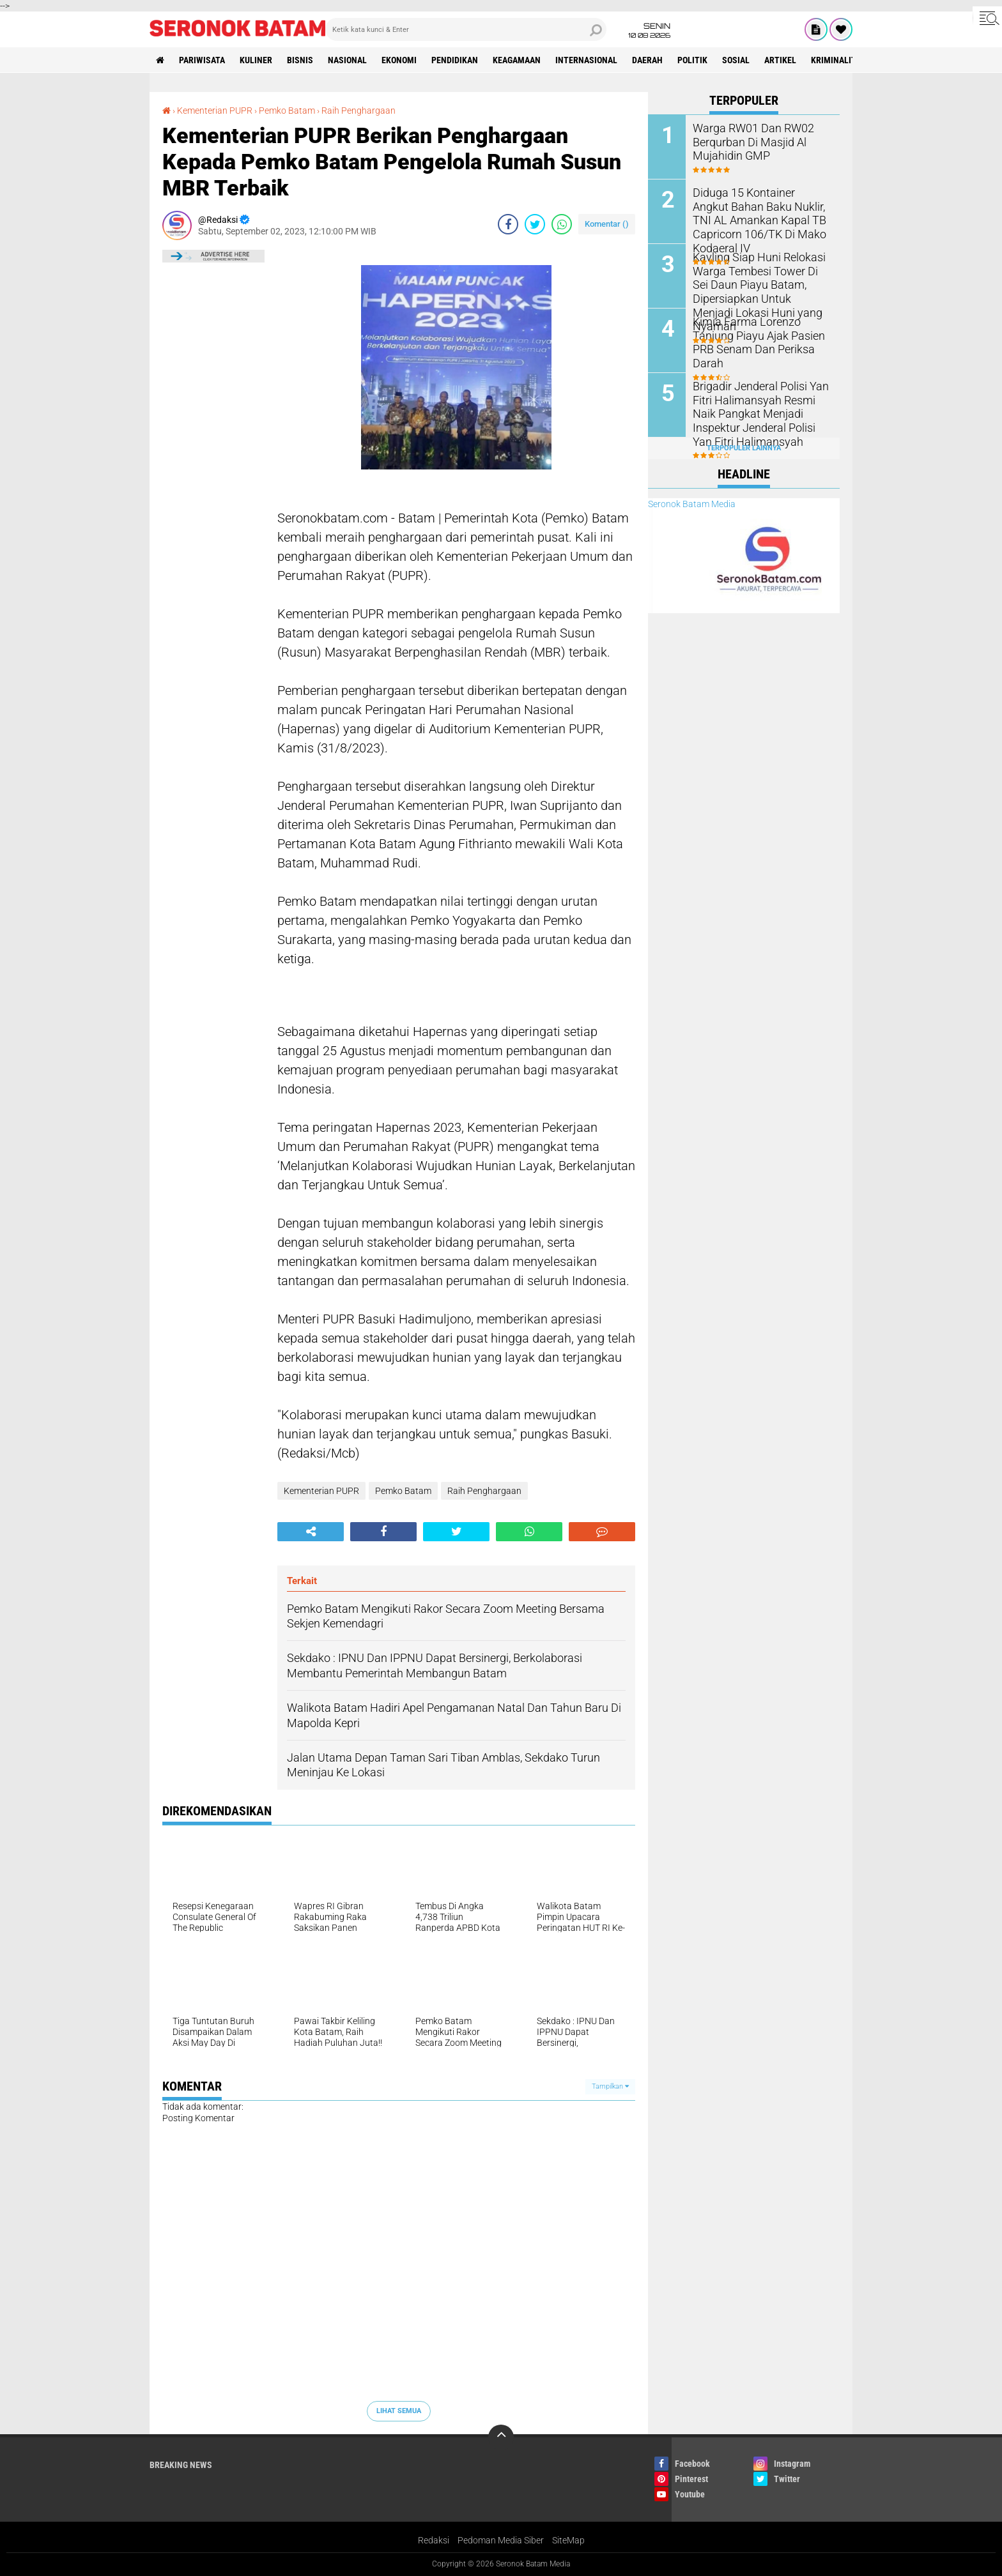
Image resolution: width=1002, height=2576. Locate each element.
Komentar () (607, 224)
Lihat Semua (398, 2411)
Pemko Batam (287, 110)
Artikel (780, 60)
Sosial (736, 60)
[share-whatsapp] (561, 224)
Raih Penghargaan (358, 110)
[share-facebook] (508, 224)
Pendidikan (454, 60)
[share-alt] (310, 1531)
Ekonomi (399, 60)
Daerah (647, 60)
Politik (692, 60)
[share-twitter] (535, 224)
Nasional (347, 60)
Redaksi (433, 2540)
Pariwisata (202, 60)
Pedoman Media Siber (501, 2540)
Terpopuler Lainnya (744, 448)
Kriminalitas (838, 60)
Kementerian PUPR (214, 110)
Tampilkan (610, 2086)
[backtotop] (501, 2437)
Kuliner (256, 60)
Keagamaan (517, 60)
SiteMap (568, 2540)
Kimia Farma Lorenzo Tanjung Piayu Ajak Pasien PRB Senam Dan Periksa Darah (761, 334)
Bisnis (300, 60)
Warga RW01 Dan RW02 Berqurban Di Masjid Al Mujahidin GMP (747, 140)
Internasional (586, 60)
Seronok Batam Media (692, 504)
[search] (465, 29)
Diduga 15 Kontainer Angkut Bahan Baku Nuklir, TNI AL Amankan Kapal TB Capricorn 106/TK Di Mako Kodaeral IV (759, 212)
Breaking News (181, 2465)
